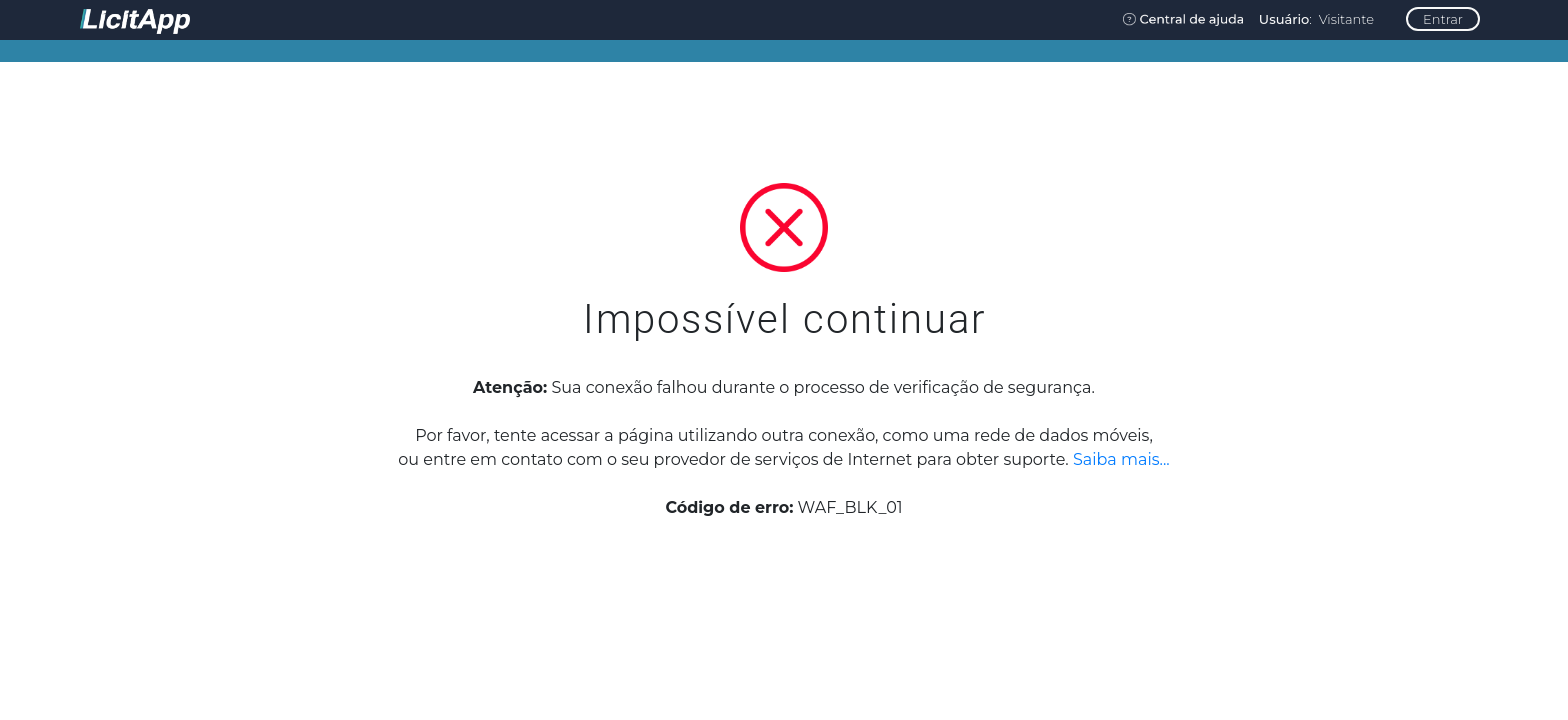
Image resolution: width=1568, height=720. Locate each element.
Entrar (1443, 19)
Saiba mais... (1121, 459)
